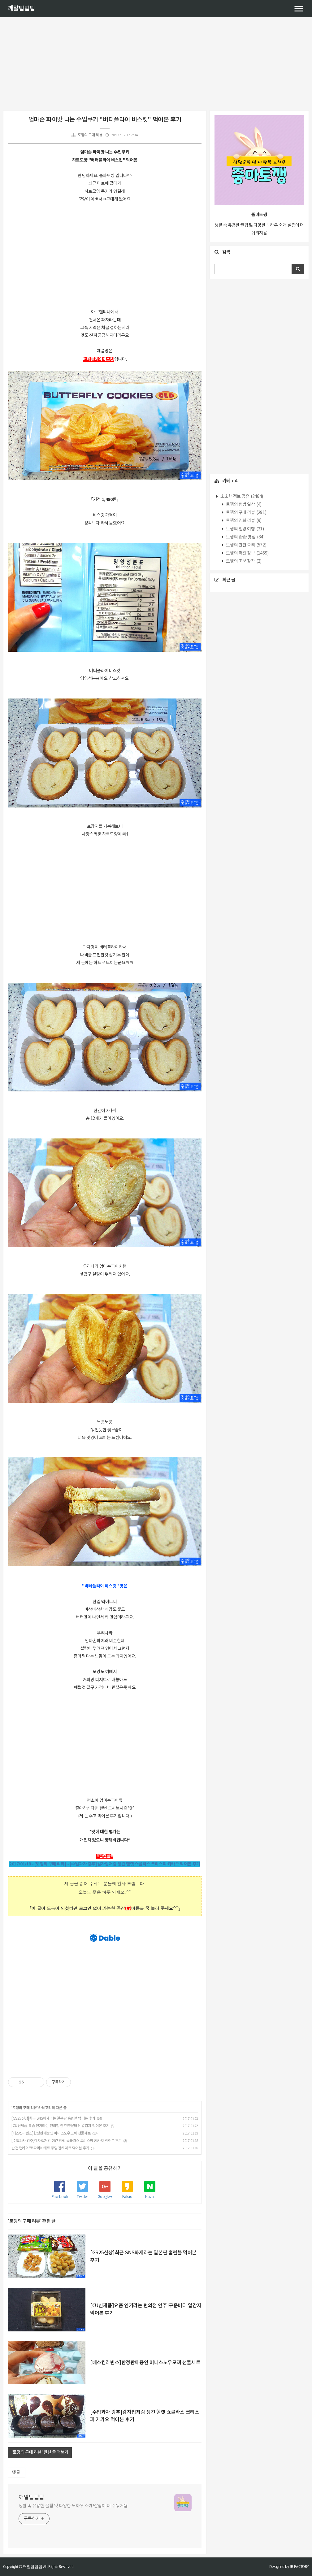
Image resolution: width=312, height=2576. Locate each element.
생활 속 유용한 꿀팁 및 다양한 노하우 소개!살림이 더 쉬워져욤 (73, 2506)
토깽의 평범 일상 (243, 504)
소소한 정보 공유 (241, 496)
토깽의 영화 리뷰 (243, 520)
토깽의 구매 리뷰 (90, 135)
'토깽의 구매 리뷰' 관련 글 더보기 (39, 2452)
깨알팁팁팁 (21, 8)
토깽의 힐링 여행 (244, 529)
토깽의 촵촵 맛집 (245, 537)
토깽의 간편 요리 (245, 545)
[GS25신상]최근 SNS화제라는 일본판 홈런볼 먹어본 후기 (53, 2119)
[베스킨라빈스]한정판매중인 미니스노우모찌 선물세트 (51, 2133)
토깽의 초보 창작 (243, 561)
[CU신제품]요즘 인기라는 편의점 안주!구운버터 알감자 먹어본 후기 (60, 2126)
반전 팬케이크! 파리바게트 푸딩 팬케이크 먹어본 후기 (50, 2148)
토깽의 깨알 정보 (247, 553)
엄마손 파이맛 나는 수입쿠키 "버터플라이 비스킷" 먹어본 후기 (104, 120)
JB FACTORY (299, 2566)
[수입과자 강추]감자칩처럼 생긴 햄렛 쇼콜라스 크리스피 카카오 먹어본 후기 (66, 2141)
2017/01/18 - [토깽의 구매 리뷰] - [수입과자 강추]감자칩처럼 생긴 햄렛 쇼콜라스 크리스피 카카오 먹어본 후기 (104, 1864)
